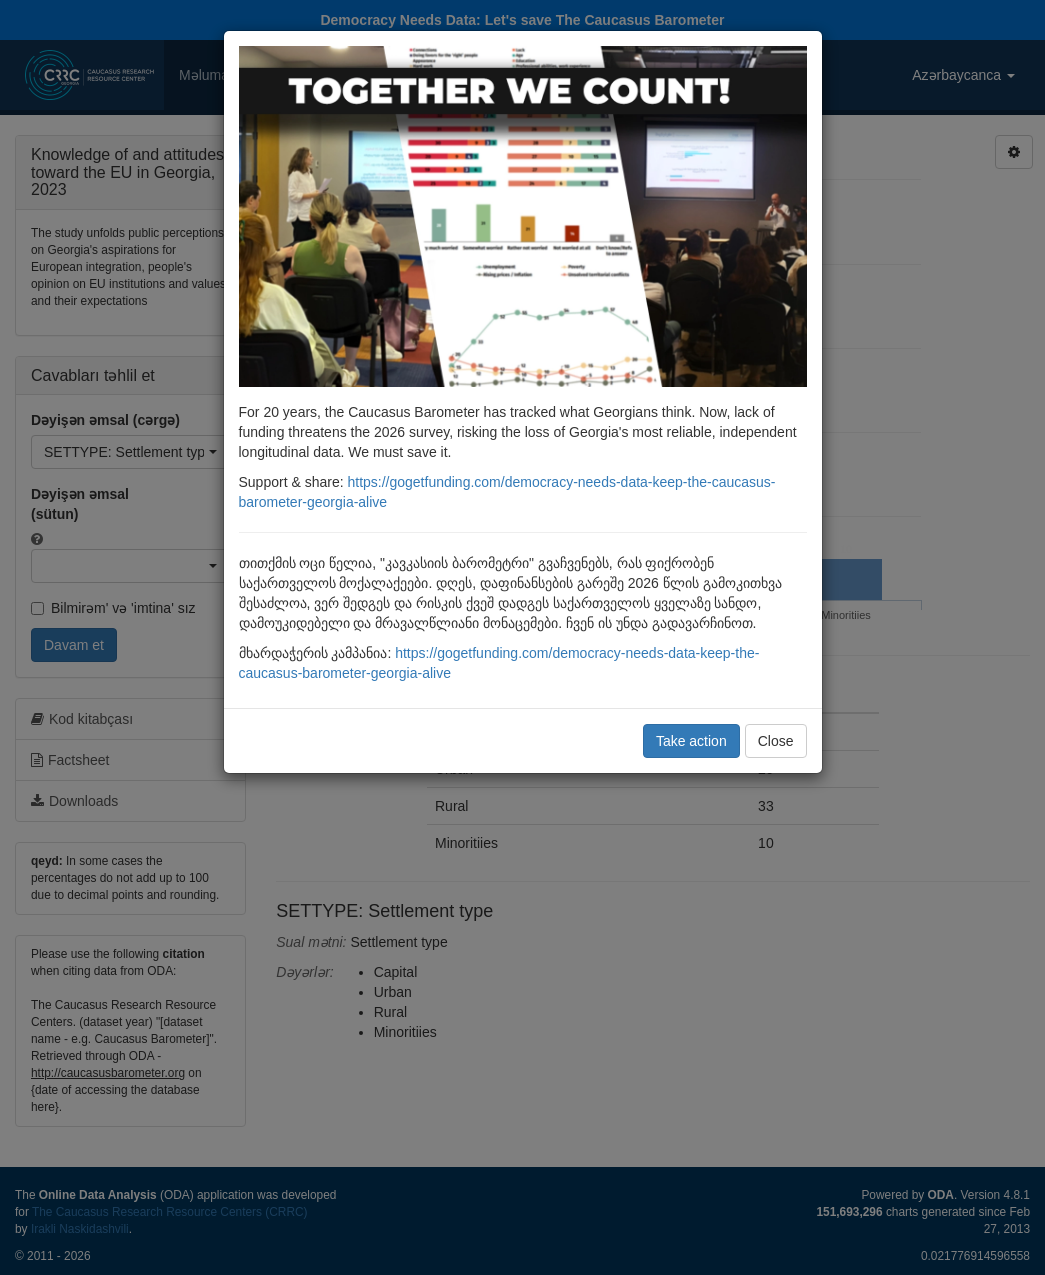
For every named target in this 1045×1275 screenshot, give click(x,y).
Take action (691, 741)
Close (776, 741)
